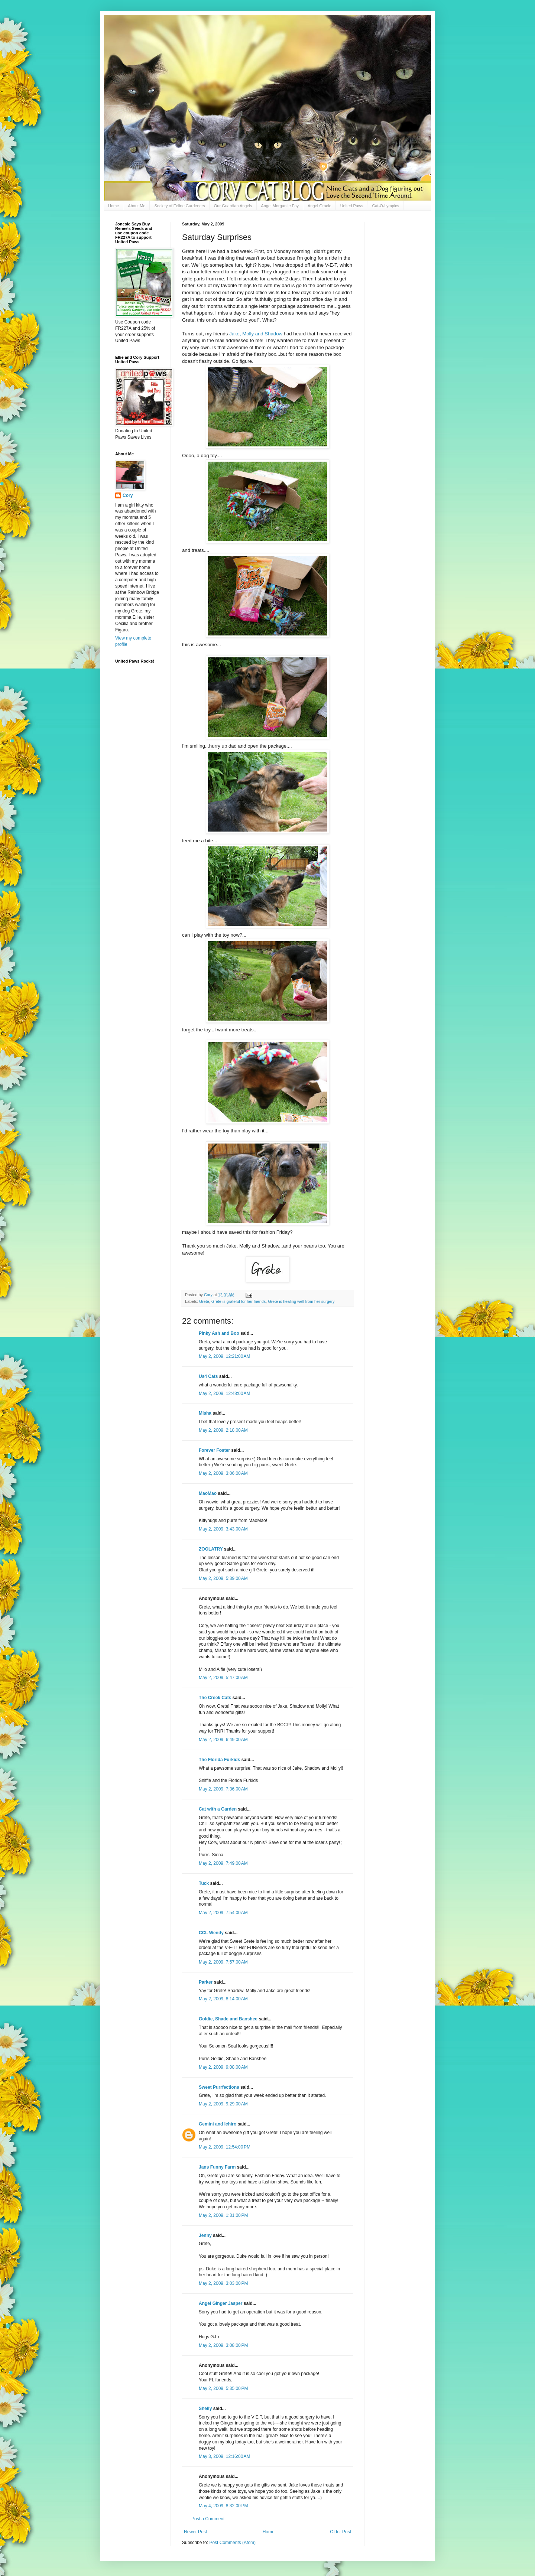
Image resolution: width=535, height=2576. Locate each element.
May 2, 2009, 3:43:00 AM (223, 1529)
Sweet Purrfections (219, 2087)
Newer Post (195, 2531)
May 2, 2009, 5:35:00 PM (223, 2388)
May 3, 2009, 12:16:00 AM (224, 2456)
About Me (136, 206)
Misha (205, 1413)
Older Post (340, 2531)
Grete (204, 1301)
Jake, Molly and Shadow (255, 333)
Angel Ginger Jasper (220, 2303)
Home (113, 206)
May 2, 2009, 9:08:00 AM (223, 2067)
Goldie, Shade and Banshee (228, 2019)
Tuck (204, 1883)
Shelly (205, 2408)
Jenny (205, 2235)
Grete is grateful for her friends (238, 1301)
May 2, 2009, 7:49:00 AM (223, 1863)
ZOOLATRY (211, 1549)
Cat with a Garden (218, 1809)
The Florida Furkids (219, 1759)
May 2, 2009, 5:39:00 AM (223, 1578)
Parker (206, 1982)
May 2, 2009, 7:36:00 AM (223, 1789)
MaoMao (208, 1493)
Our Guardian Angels (233, 206)
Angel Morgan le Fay (280, 206)
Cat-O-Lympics (385, 206)
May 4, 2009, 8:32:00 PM (223, 2505)
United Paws (351, 206)
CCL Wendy (211, 1932)
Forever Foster (214, 1450)
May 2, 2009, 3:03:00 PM (223, 2283)
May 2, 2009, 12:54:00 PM (224, 2147)
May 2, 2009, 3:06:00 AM (223, 1473)
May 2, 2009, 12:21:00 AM (224, 1356)
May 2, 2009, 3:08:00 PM (223, 2345)
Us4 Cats (208, 1376)
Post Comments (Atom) (232, 2542)
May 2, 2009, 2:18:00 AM (223, 1430)
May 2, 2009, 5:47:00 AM (223, 1677)
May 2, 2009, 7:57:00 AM (223, 1962)
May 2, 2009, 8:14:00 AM (223, 1998)
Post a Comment (207, 2518)
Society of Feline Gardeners (179, 206)
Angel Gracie (319, 206)
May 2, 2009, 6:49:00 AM (223, 1739)
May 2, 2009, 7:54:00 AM (223, 1912)
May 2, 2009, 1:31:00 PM (223, 2215)
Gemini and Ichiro (217, 2124)
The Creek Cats (215, 1697)
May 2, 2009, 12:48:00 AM (224, 1393)
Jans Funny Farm (217, 2167)
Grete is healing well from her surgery (301, 1301)
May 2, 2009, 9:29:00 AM (223, 2104)
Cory (128, 495)
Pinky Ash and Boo (219, 1333)
